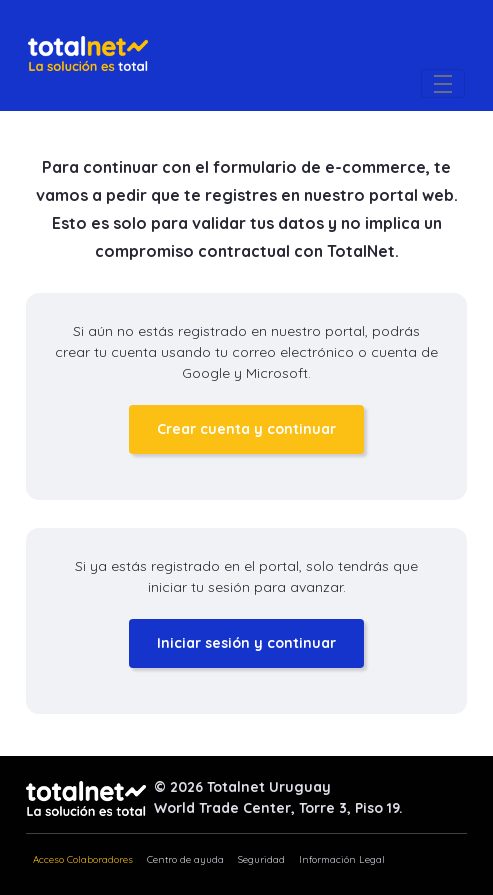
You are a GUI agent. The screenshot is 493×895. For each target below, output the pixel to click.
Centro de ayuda (185, 859)
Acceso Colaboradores (83, 859)
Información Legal (342, 859)
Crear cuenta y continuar (246, 429)
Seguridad (261, 859)
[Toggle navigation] (443, 83)
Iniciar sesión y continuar (246, 643)
